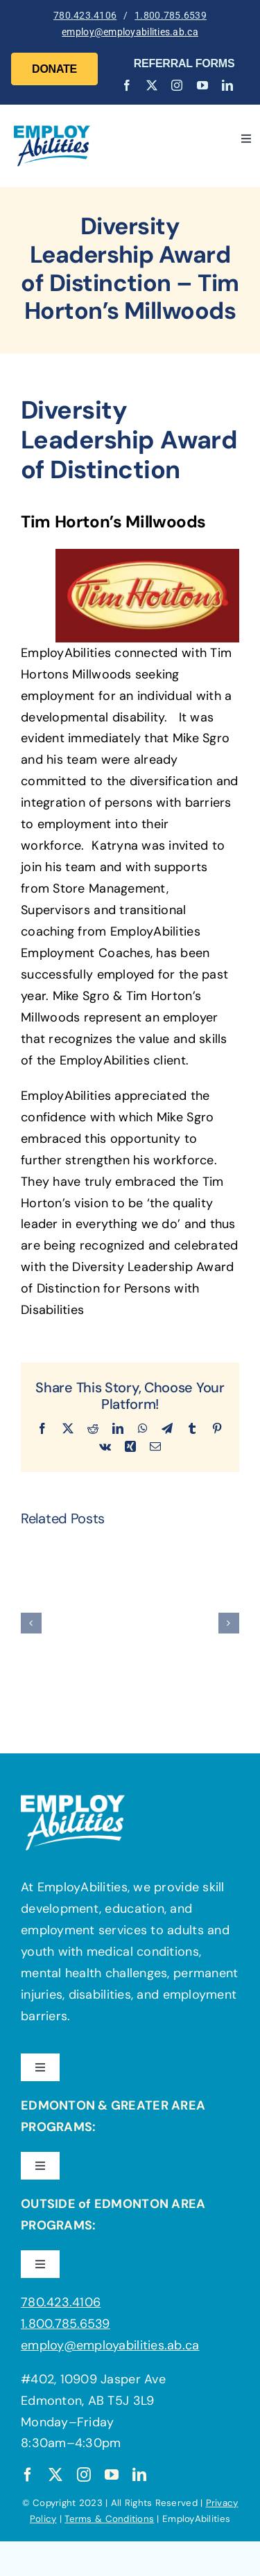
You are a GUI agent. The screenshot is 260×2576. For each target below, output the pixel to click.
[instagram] (176, 85)
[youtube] (202, 85)
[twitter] (151, 85)
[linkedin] (227, 85)
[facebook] (126, 85)
